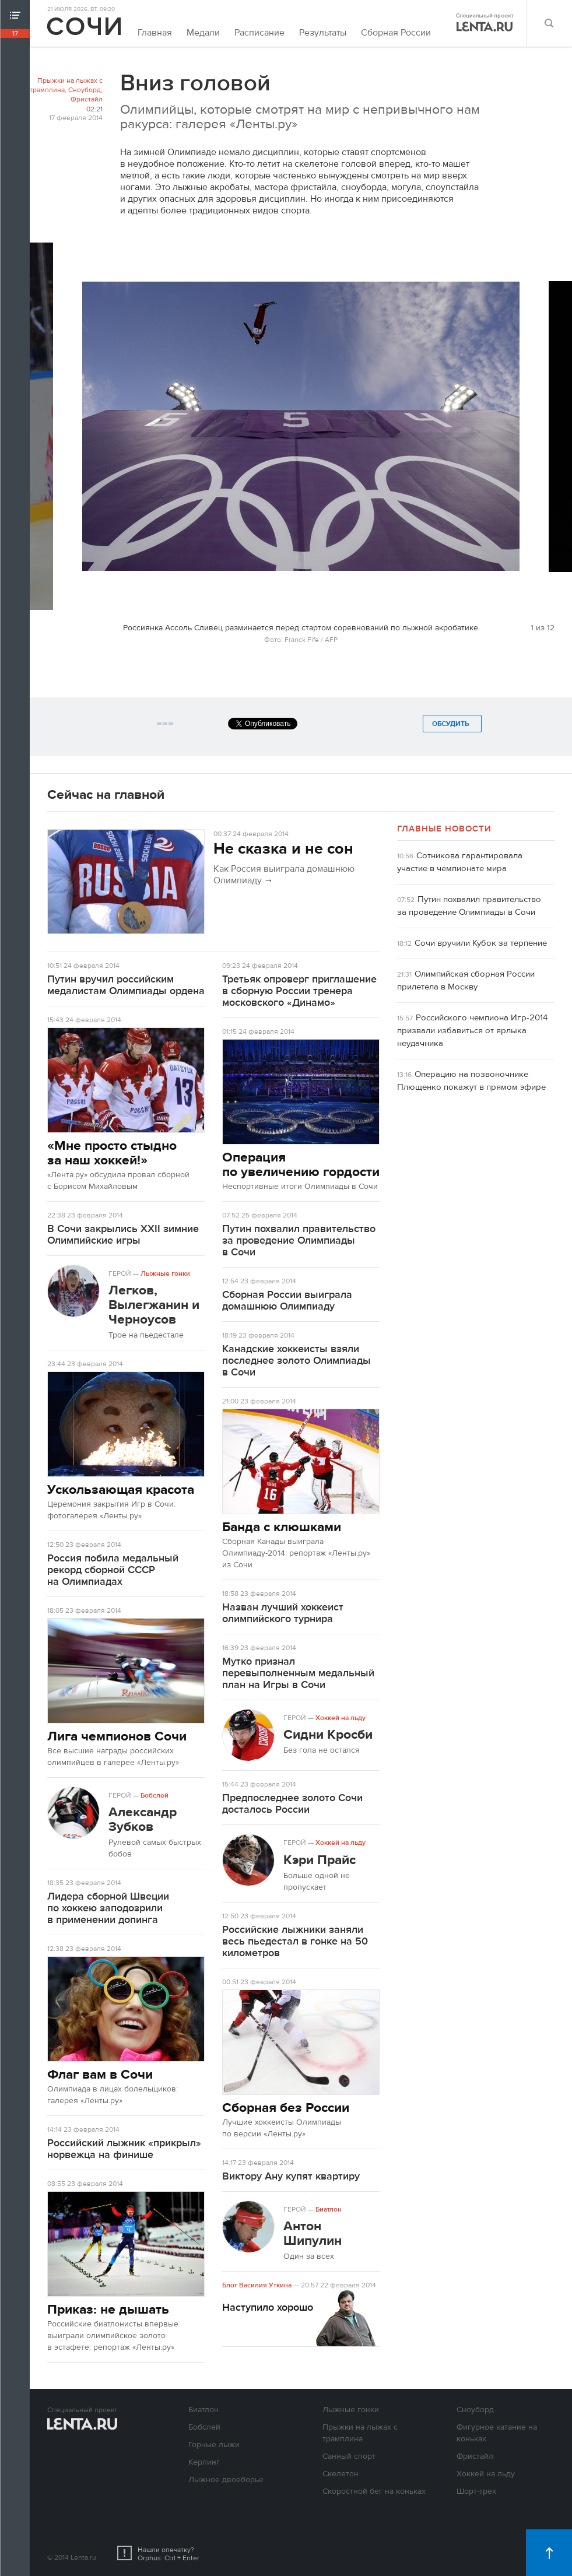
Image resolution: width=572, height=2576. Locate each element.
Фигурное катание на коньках (497, 2433)
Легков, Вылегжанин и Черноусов (153, 1305)
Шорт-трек (476, 2491)
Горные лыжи (214, 2445)
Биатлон (328, 2209)
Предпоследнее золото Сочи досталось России (292, 1803)
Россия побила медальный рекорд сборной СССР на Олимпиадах (112, 1570)
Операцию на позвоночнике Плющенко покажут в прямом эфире (471, 1081)
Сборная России (396, 32)
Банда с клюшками (281, 1526)
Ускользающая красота (120, 1489)
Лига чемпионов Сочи (117, 1736)
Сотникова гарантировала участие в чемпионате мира (459, 862)
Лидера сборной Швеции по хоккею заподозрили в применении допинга (108, 1908)
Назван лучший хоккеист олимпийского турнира (282, 1613)
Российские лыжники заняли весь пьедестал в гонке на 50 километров (295, 1941)
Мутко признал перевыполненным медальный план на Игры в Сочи (298, 1673)
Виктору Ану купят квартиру (291, 2176)
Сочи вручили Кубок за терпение (481, 943)
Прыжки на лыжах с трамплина (66, 85)
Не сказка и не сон (283, 849)
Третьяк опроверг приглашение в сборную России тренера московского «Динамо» (299, 991)
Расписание (259, 32)
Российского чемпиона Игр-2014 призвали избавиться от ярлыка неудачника (472, 1030)
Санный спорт (349, 2456)
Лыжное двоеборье (226, 2480)
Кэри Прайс (319, 1859)
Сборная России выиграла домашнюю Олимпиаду (287, 1300)
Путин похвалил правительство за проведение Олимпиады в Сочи (299, 1240)
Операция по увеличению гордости (301, 1164)
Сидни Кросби (328, 1734)
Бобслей (155, 1795)
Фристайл (87, 99)
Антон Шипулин (312, 2233)
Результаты (322, 32)
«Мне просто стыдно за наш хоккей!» (112, 1152)
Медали (203, 32)
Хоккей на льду (340, 1717)
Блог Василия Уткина (257, 2285)
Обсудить (452, 723)
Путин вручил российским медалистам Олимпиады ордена (126, 985)
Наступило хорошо (267, 2307)
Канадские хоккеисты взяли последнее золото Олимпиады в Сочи (296, 1360)
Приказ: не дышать (108, 2309)
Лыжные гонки (165, 1273)
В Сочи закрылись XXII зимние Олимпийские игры (123, 1234)
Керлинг (204, 2462)
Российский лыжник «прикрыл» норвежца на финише (124, 2148)
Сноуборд (84, 89)
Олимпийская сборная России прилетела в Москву (466, 980)
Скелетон (340, 2474)
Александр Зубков (142, 1819)
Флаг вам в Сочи (100, 2074)
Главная (155, 32)
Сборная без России (285, 2107)
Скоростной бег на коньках (374, 2491)
